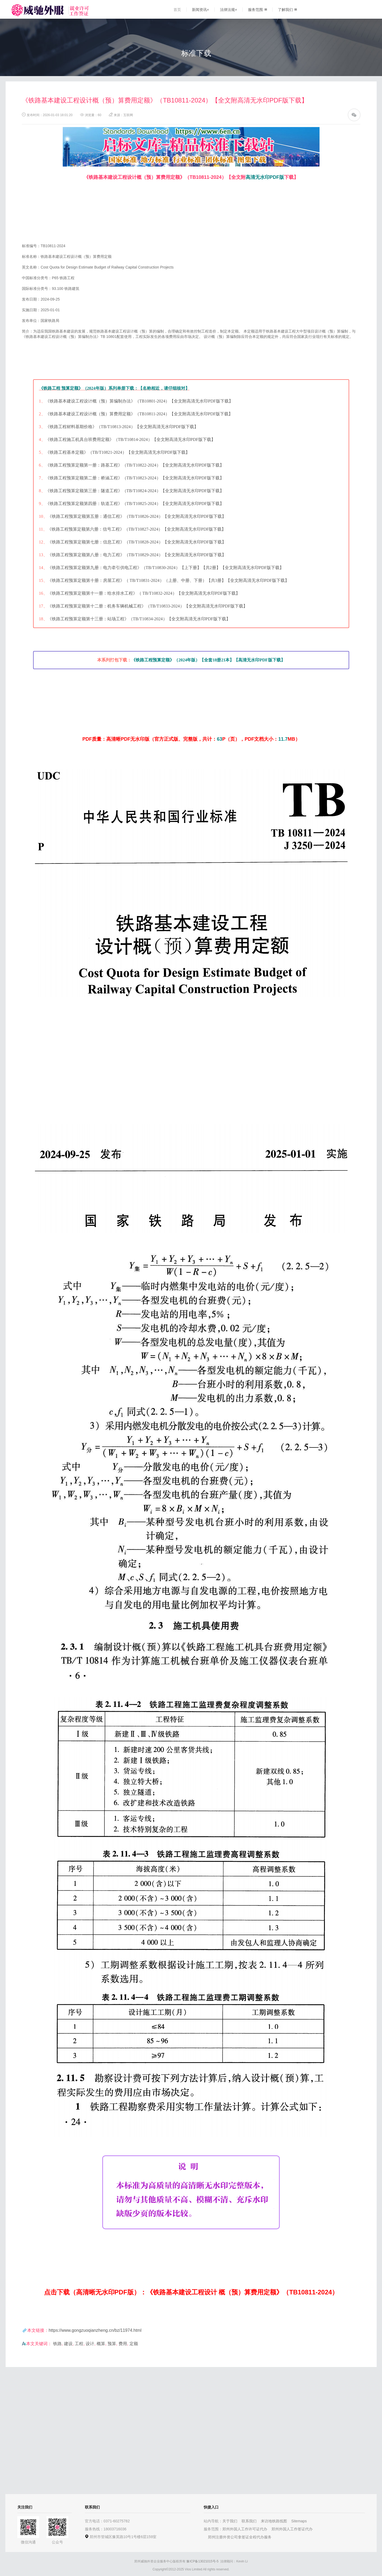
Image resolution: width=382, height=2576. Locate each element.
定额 (133, 2343)
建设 (68, 2343)
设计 (90, 2343)
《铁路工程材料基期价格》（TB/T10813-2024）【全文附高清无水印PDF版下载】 (121, 426)
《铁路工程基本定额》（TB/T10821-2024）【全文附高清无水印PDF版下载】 (117, 452)
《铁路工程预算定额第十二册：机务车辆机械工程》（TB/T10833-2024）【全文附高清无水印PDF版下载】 (147, 606)
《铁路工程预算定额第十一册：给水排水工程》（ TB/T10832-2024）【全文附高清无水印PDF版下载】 (144, 593)
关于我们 (229, 2521)
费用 (123, 2343)
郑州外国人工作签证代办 (292, 2529)
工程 (79, 2343)
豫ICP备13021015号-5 (202, 2561)
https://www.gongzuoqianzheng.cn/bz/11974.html (95, 2330)
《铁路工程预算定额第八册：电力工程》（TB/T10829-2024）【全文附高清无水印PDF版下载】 (137, 555)
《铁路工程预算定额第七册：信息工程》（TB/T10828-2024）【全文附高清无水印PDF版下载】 (137, 542)
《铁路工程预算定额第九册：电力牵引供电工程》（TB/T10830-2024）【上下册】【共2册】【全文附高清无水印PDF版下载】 (166, 567)
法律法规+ (228, 9)
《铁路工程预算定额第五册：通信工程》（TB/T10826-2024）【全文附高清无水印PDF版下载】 (137, 516)
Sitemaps (299, 2521)
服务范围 (257, 9)
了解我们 (287, 9)
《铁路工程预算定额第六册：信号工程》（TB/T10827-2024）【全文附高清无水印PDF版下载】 (136, 529)
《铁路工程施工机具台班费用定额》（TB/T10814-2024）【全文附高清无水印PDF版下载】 (130, 439)
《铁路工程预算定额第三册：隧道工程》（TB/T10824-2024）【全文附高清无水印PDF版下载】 (134, 490)
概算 (101, 2343)
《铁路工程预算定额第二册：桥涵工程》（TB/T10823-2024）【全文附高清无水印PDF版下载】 (134, 478)
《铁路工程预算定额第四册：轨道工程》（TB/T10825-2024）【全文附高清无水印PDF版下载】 (134, 503)
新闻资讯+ (200, 9)
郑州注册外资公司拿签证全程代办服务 (239, 2537)
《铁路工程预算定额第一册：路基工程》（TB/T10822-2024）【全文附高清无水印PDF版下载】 (134, 465)
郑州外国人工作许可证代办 (244, 2529)
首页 (177, 9)
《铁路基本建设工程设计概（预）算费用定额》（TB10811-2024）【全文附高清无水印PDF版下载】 (139, 414)
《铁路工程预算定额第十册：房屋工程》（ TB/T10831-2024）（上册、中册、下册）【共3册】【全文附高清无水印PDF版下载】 (168, 580)
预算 (112, 2343)
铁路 (57, 2343)
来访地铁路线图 (274, 2521)
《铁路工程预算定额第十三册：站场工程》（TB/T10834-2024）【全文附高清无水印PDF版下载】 (139, 619)
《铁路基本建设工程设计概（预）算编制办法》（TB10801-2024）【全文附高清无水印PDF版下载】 (139, 401)
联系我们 (249, 2521)
